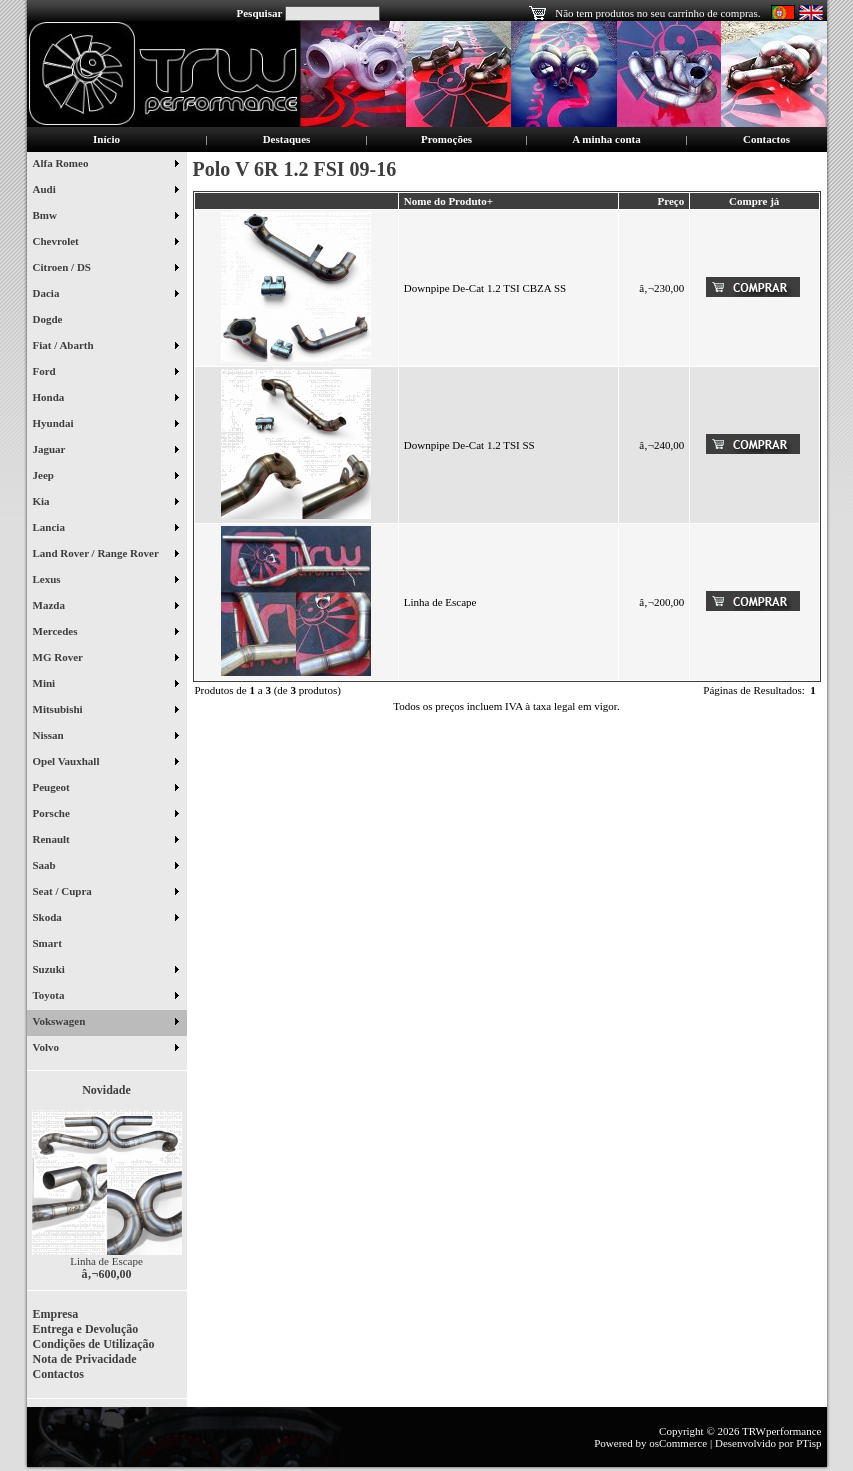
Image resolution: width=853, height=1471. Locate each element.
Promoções (446, 139)
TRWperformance (781, 1431)
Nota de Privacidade (85, 1359)
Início (106, 139)
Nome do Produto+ (448, 201)
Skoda (105, 919)
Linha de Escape (106, 1261)
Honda (105, 399)
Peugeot (105, 789)
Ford (105, 373)
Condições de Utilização (94, 1344)
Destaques (287, 139)
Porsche (105, 815)
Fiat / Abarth (105, 347)
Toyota (105, 997)
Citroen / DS (105, 269)
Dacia (105, 295)
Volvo (105, 1049)
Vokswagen (105, 1023)
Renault (105, 841)
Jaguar (105, 451)
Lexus (105, 581)
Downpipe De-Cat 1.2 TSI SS (469, 445)
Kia (105, 503)
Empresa (56, 1314)
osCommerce (678, 1443)
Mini (105, 685)
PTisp (808, 1443)
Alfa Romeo (105, 165)
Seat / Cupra (105, 893)
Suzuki (105, 971)
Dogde (55, 321)
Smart (55, 945)
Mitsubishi (105, 711)
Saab (105, 867)
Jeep (105, 477)
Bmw (105, 217)
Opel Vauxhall (105, 763)
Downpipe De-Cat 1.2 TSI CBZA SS (485, 288)
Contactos (766, 139)
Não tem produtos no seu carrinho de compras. (657, 13)
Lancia (105, 529)
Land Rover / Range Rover (105, 555)
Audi (105, 191)
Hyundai (105, 425)
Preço (670, 201)
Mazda (105, 607)
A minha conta (606, 139)
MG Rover (105, 659)
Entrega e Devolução (86, 1329)
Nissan (105, 737)
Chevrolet (105, 243)
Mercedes (105, 633)
